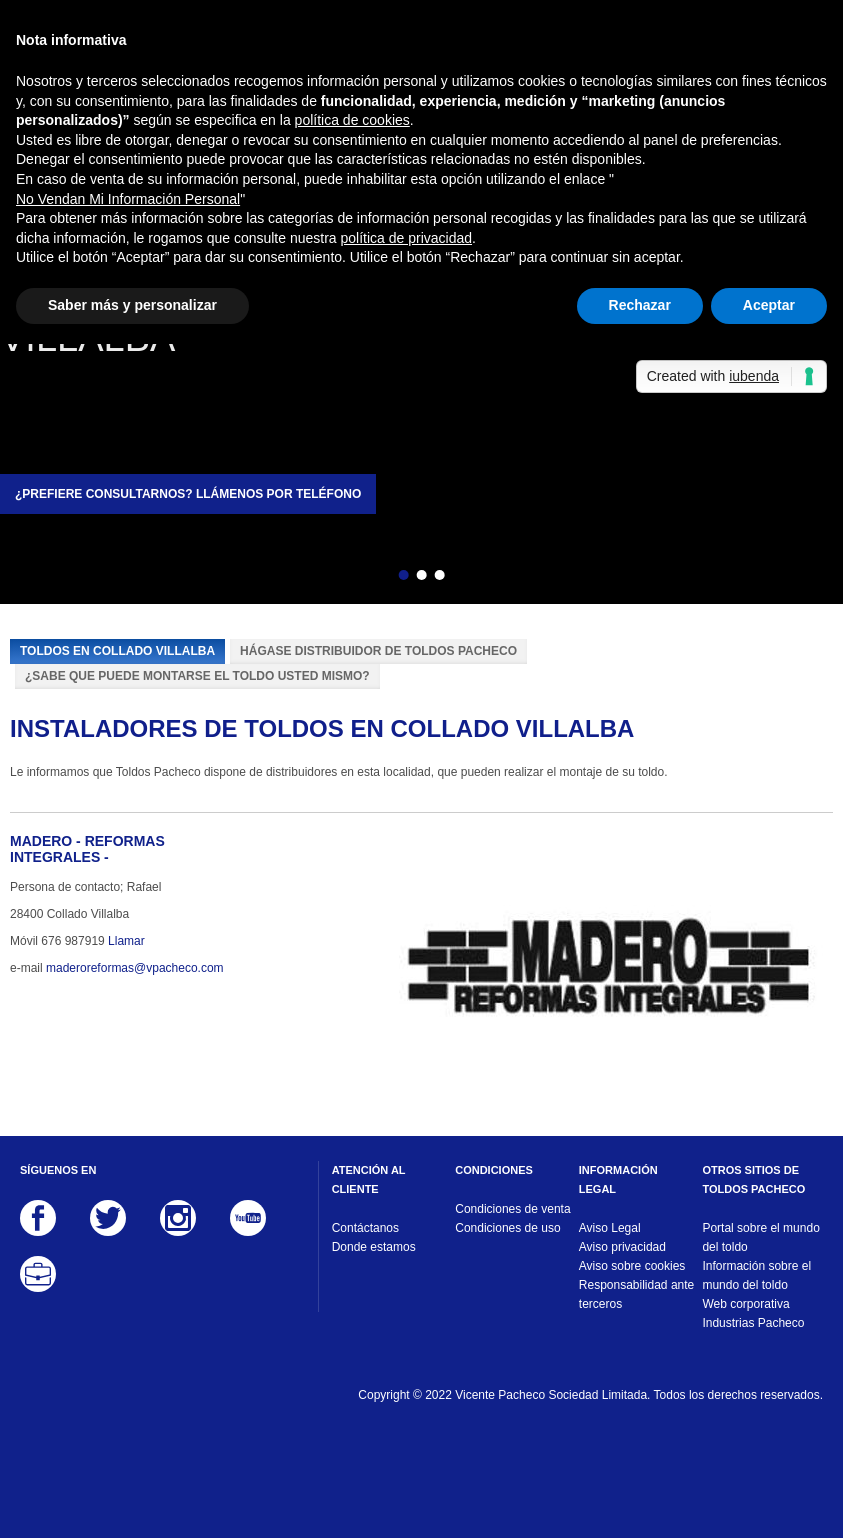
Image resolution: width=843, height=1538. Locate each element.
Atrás (368, 578)
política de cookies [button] (352, 120)
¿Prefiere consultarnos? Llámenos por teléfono (188, 494)
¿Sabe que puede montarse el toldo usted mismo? (197, 676)
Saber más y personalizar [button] (132, 305)
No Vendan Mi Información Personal (128, 199)
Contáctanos (365, 1228)
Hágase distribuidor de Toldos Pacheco (378, 651)
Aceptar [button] (769, 305)
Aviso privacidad (622, 1247)
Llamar (126, 941)
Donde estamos (374, 1247)
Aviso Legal (610, 1228)
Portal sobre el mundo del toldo (760, 1237)
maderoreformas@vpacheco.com (135, 968)
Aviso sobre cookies (632, 1266)
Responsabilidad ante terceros (636, 1294)
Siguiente (475, 578)
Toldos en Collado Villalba (117, 651)
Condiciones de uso (507, 1228)
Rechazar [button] (640, 305)
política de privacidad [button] (407, 238)
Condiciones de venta (512, 1209)
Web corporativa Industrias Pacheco (753, 1313)
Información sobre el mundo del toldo (756, 1275)
